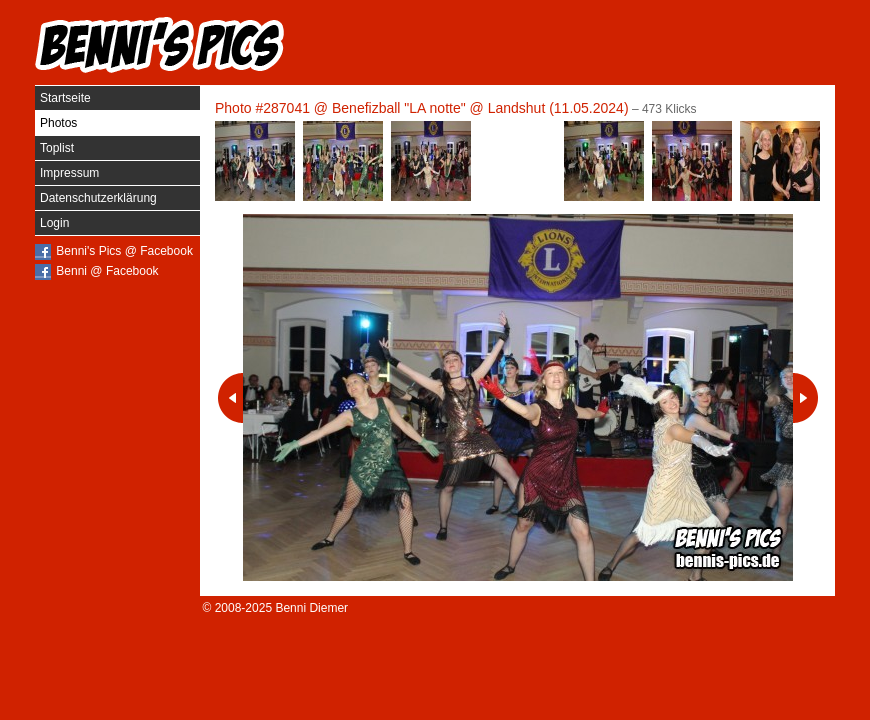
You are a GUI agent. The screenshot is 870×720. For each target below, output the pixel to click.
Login (54, 223)
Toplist (57, 148)
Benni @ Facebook (107, 271)
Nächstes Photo (805, 398)
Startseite (65, 98)
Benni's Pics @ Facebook (124, 251)
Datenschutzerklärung (98, 198)
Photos (58, 123)
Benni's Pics (160, 45)
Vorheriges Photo (230, 398)
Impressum (69, 173)
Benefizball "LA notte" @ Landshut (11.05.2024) (480, 108)
